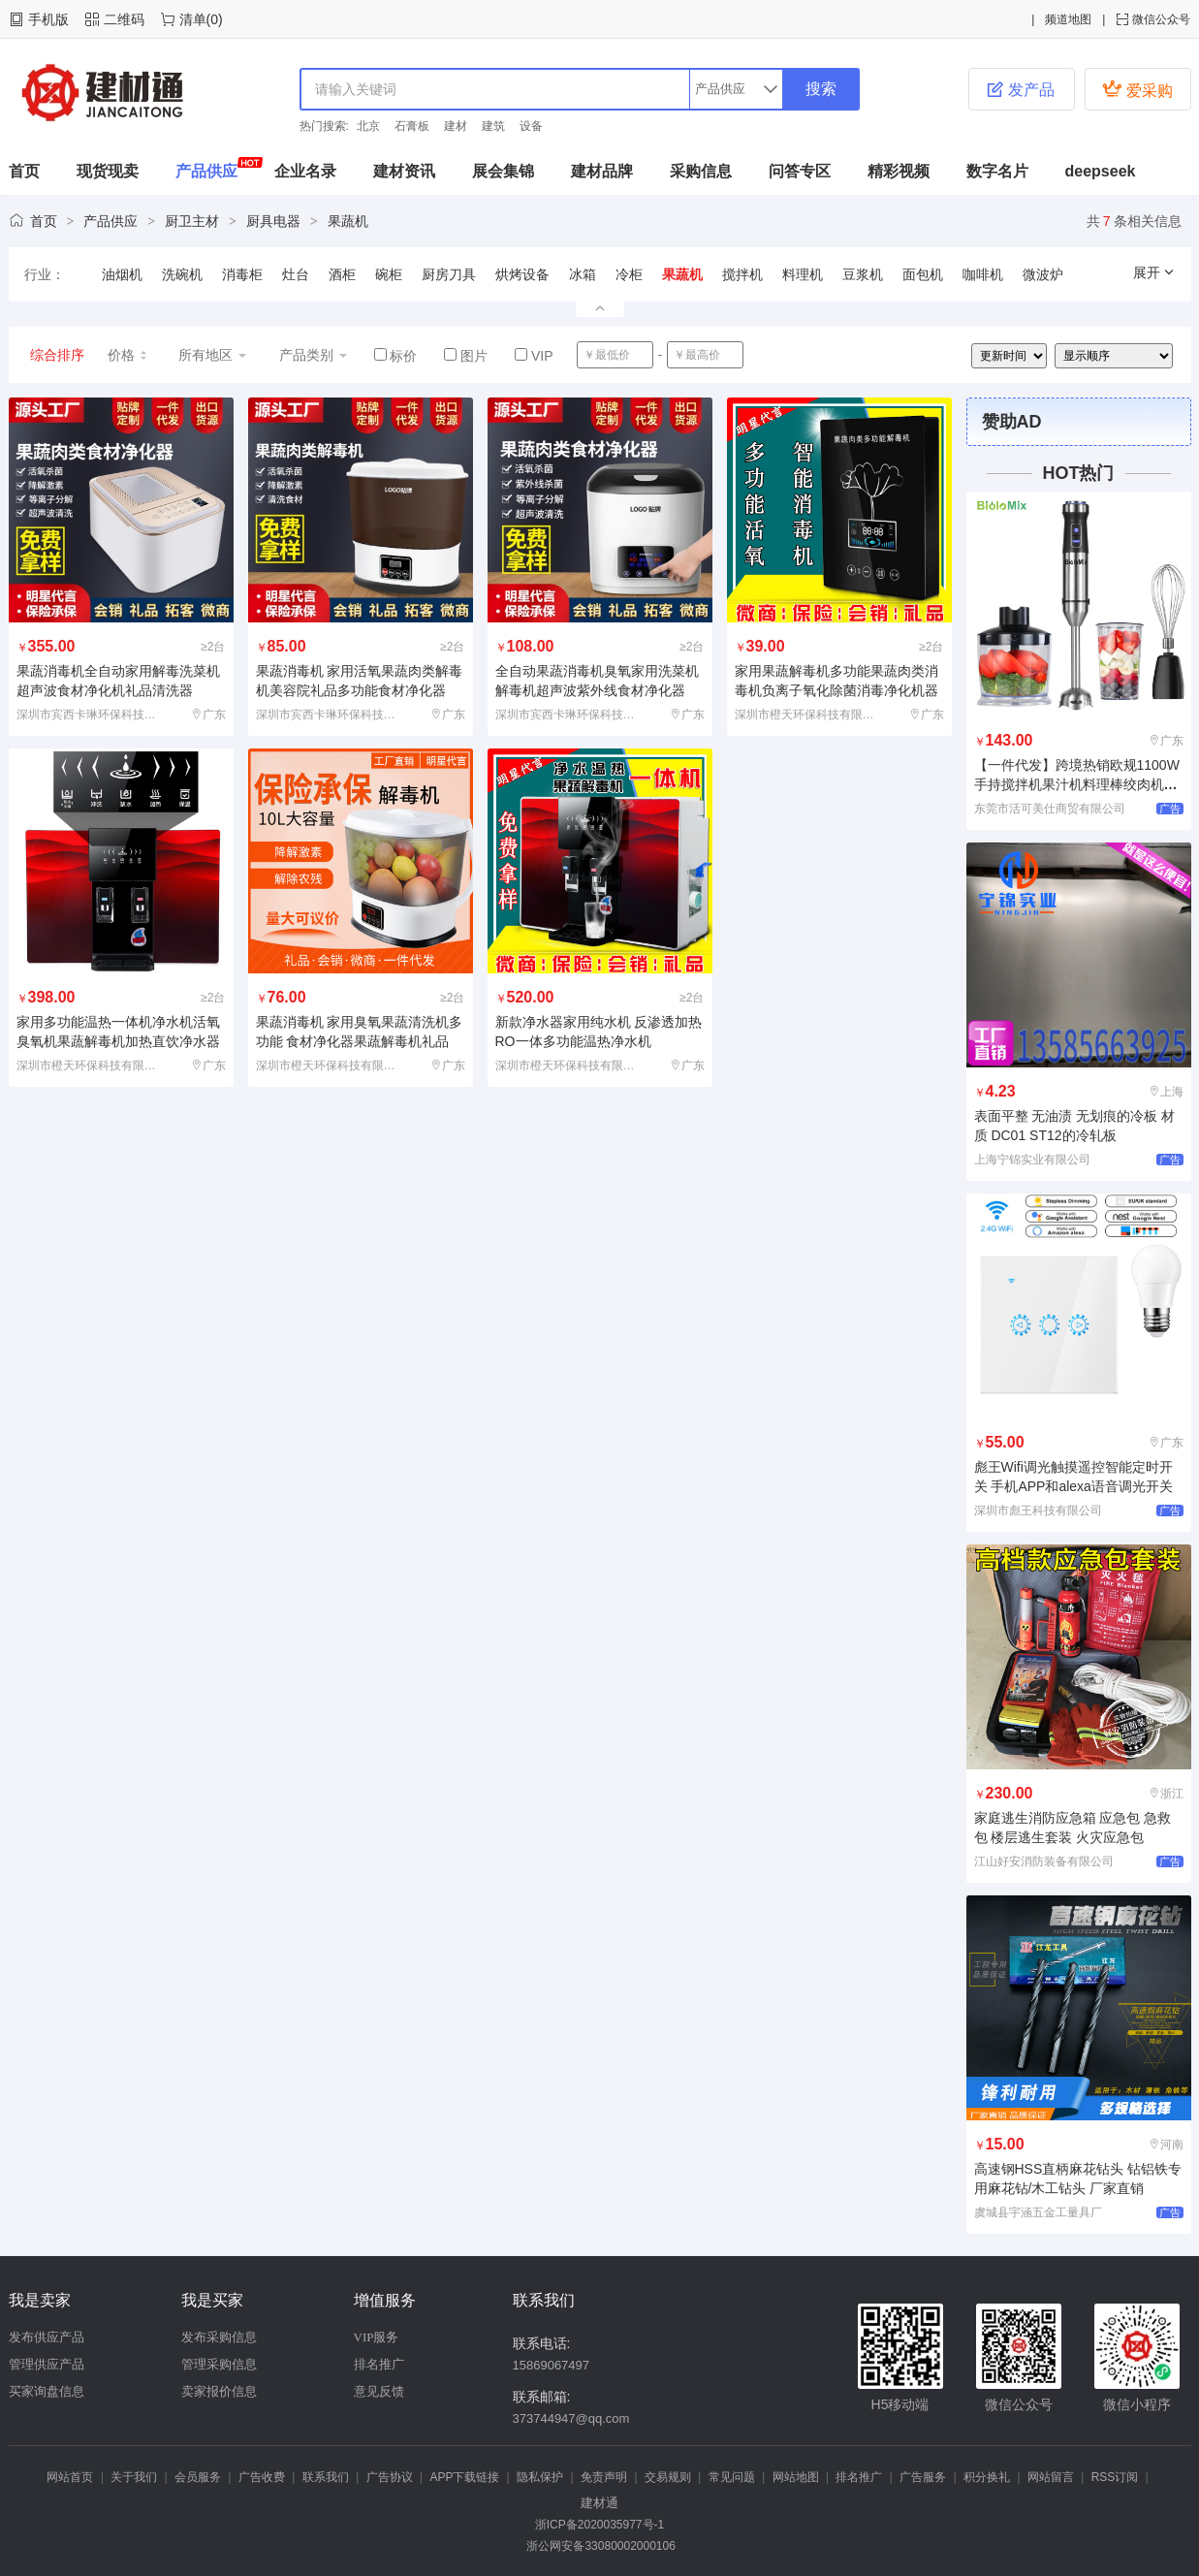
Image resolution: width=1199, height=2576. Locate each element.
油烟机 (122, 274)
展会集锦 (503, 171)
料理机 (802, 274)
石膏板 (411, 126)
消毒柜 (242, 274)
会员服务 (197, 2477)
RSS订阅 (1115, 2477)
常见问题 (732, 2477)
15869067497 (551, 2365)
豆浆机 (862, 274)
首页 (24, 171)
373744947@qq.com (571, 2418)
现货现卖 (108, 171)
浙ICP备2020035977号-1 (599, 2524)
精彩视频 (899, 171)
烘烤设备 (522, 274)
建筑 (493, 126)
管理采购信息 (219, 2364)
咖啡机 (982, 274)
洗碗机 (182, 274)
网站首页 (70, 2477)
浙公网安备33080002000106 (599, 2546)
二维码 (124, 19)
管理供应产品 (46, 2364)
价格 (128, 355)
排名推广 (379, 2364)
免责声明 (604, 2477)
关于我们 (133, 2477)
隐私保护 (540, 2477)
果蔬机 (348, 221)
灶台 (295, 274)
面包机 (922, 274)
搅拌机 (742, 274)
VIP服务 (376, 2337)
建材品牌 (602, 171)
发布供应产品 (46, 2337)
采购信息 (701, 171)
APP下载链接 (464, 2477)
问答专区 (800, 171)
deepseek (1100, 171)
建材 (455, 126)
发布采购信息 (219, 2337)
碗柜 (388, 274)
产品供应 (206, 171)
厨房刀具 (449, 274)
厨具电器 (273, 221)
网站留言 (1050, 2477)
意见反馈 (379, 2391)
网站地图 (796, 2477)
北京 (368, 126)
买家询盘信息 (46, 2391)
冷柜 (629, 274)
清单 (192, 19)
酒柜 (342, 274)
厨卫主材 (192, 221)
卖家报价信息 (219, 2391)
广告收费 (261, 2477)
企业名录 (305, 171)
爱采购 (1137, 89)
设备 (531, 126)
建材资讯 (404, 171)
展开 (1154, 272)
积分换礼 (986, 2477)
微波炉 (1043, 274)
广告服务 (922, 2477)
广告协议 (389, 2477)
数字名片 (997, 171)
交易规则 (668, 2477)
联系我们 (325, 2477)
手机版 (48, 19)
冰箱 (582, 274)
